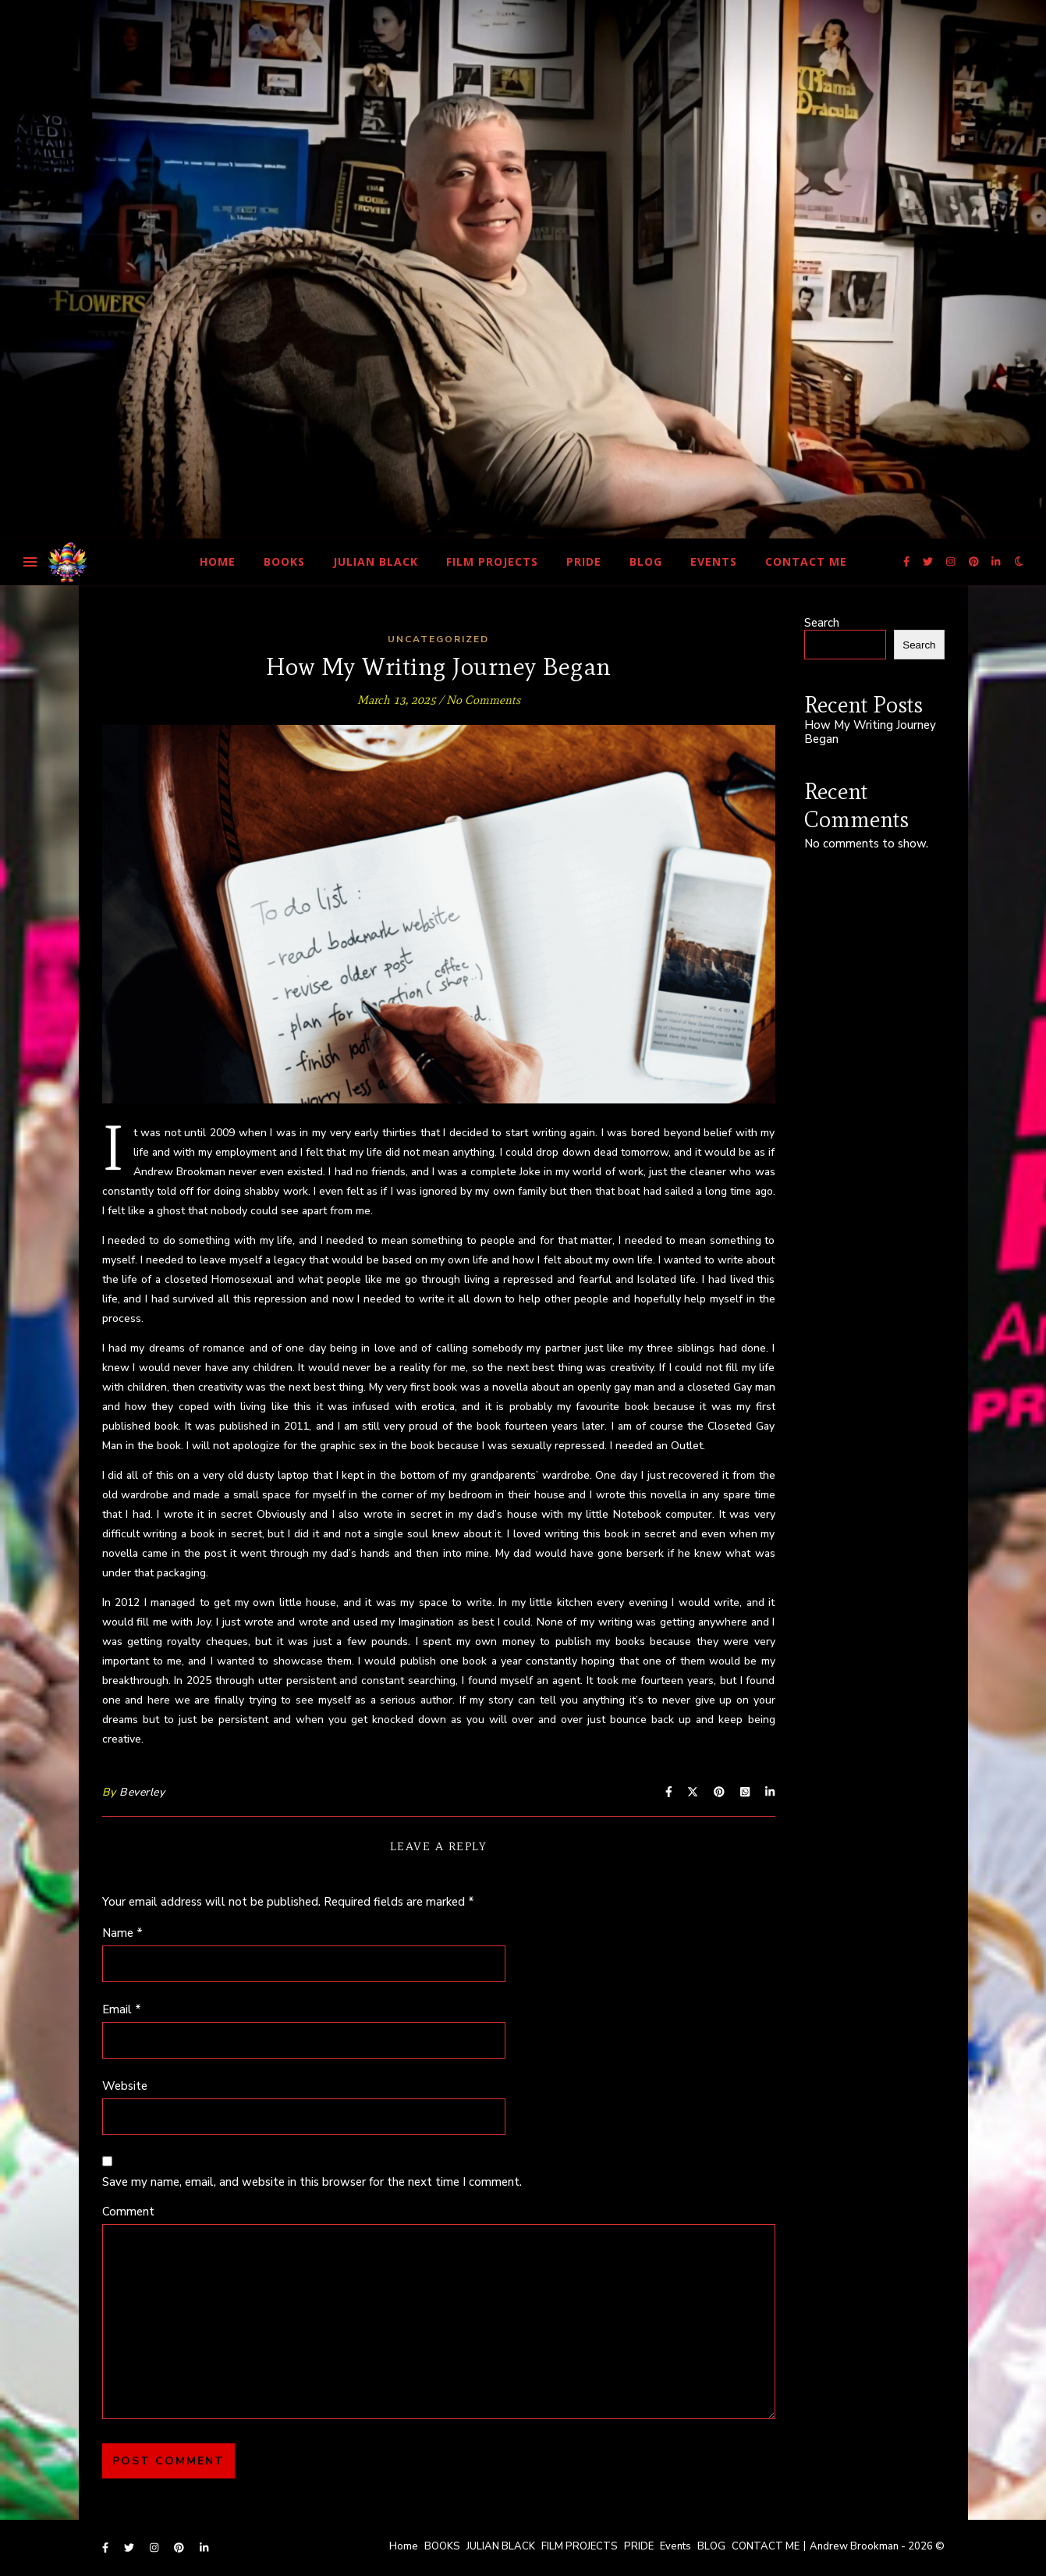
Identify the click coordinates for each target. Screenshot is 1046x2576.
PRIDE (583, 561)
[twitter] (929, 562)
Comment (128, 2211)
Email (121, 2009)
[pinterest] (975, 562)
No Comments (483, 700)
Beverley (142, 1792)
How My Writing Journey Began (870, 731)
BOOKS (284, 561)
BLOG (645, 561)
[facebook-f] (907, 562)
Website (124, 2086)
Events (713, 561)
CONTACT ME (806, 561)
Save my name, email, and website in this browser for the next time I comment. (312, 2182)
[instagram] (951, 562)
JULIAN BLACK (375, 561)
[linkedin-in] (995, 562)
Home (218, 561)
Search (821, 623)
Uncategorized (438, 639)
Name (122, 1933)
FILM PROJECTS (492, 561)
